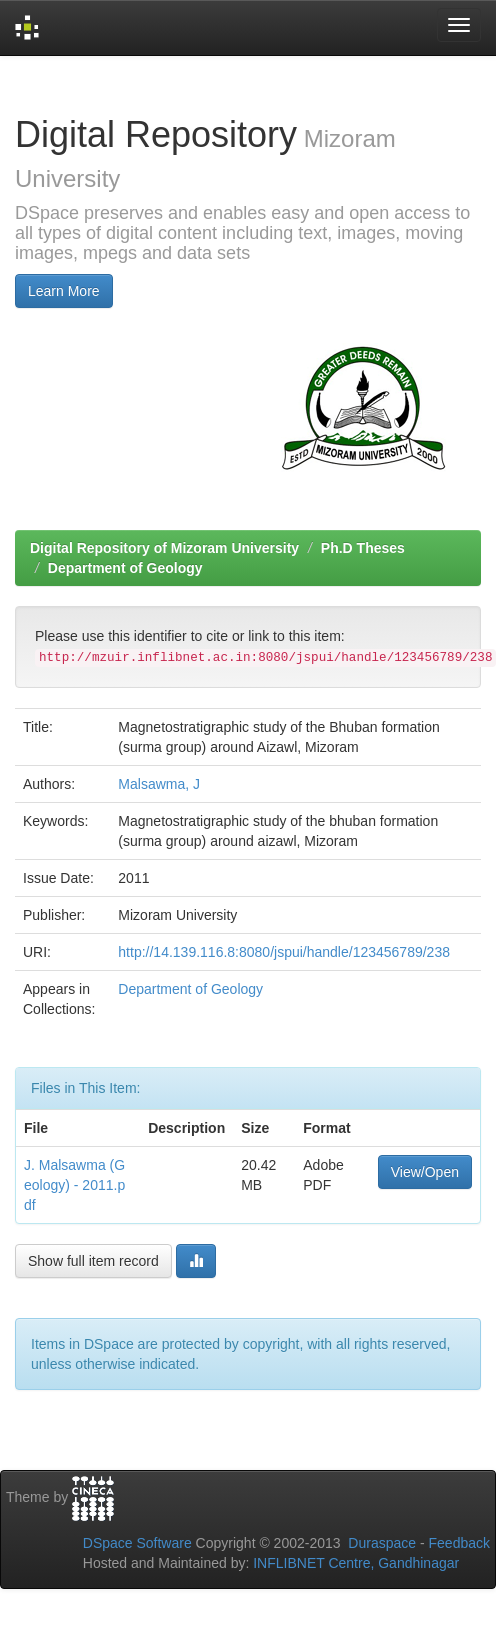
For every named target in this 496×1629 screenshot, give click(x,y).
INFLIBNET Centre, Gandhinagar (354, 1563)
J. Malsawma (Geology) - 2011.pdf (74, 1185)
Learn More (64, 291)
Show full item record (93, 1261)
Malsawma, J (159, 784)
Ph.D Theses (363, 548)
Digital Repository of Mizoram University (164, 548)
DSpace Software (137, 1543)
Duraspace (382, 1543)
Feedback (459, 1543)
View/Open (425, 1172)
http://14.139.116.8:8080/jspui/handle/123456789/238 (284, 952)
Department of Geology (125, 568)
